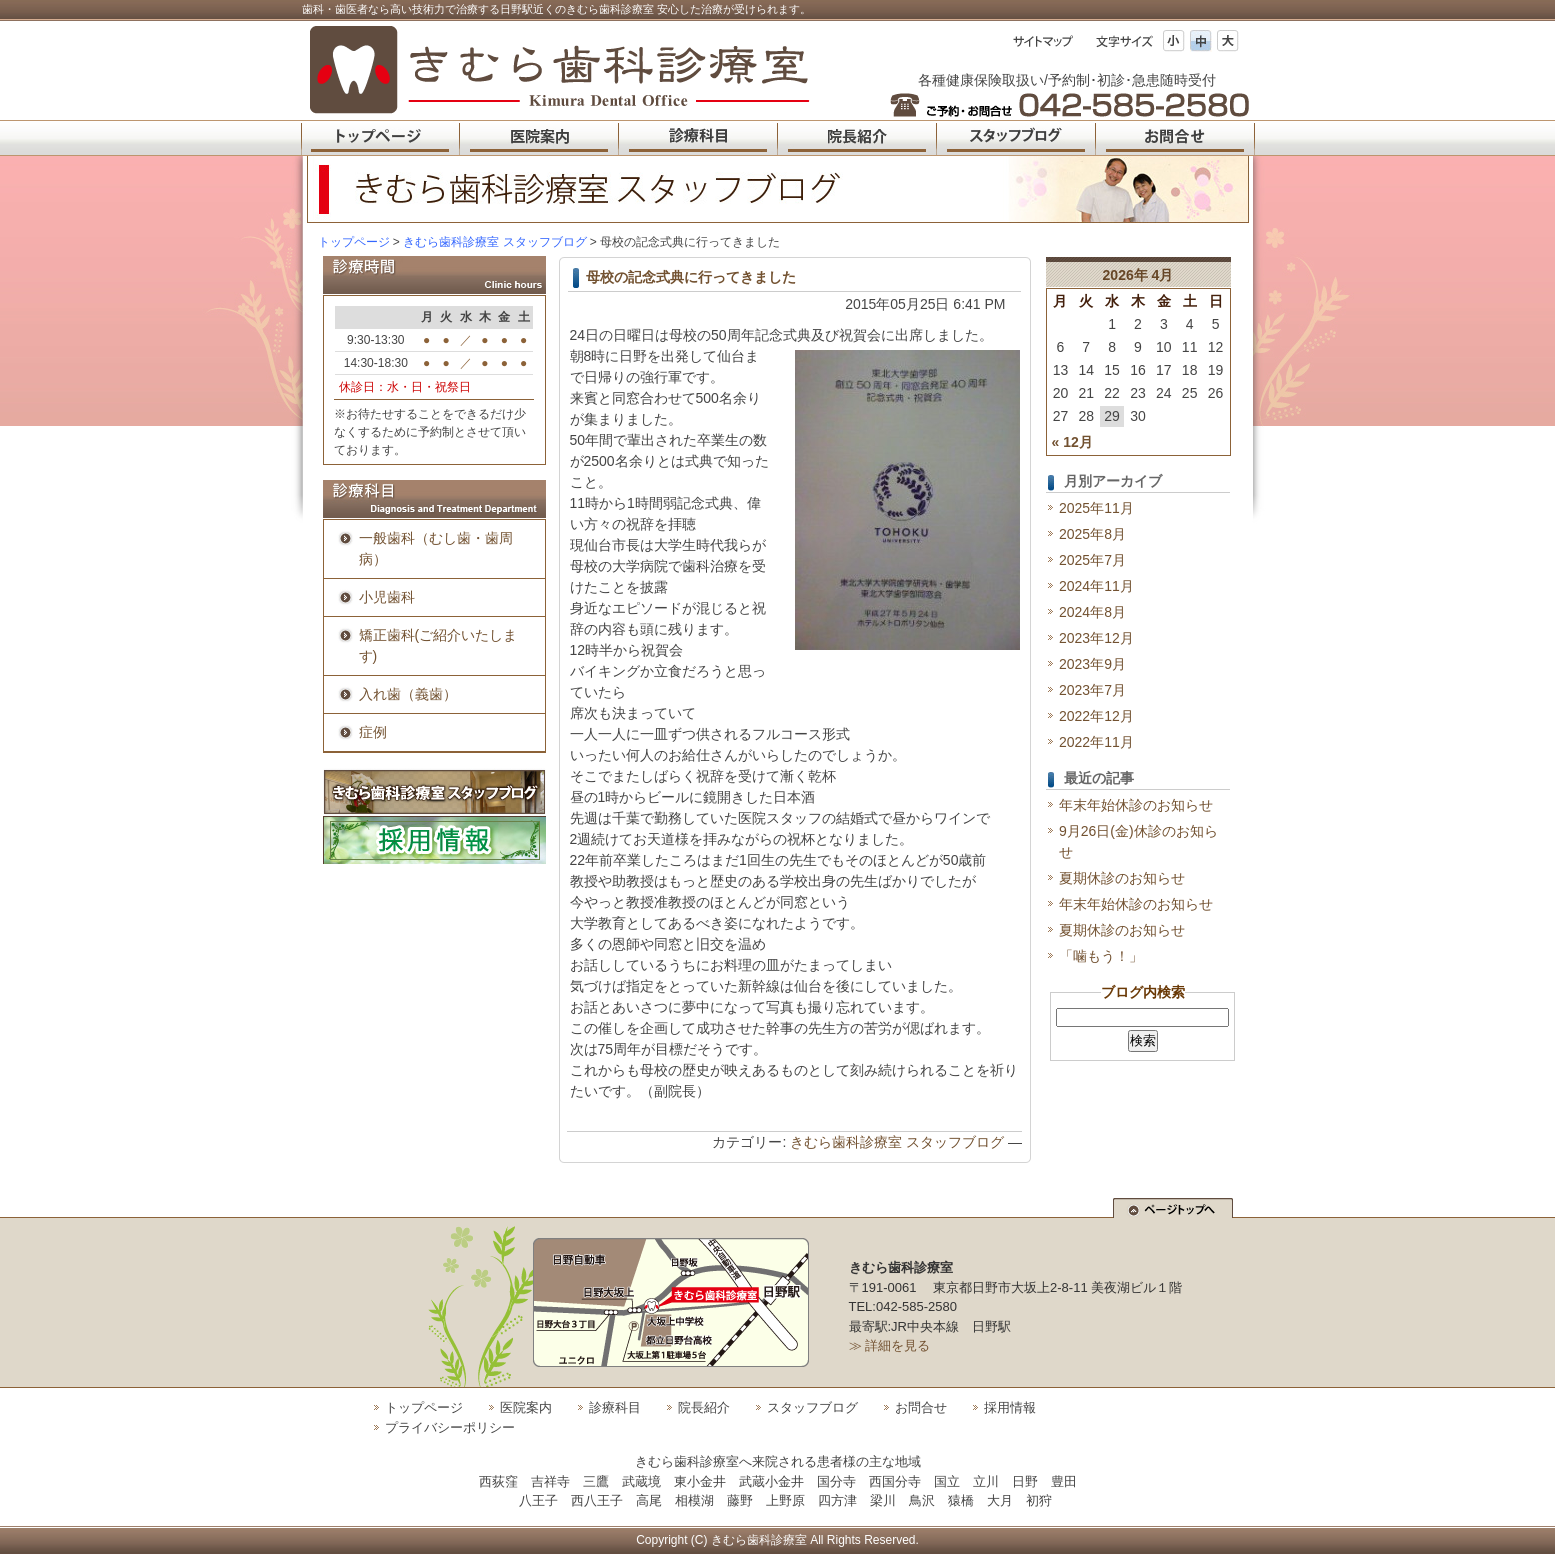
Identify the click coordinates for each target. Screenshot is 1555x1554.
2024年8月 (1092, 612)
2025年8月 (1092, 534)
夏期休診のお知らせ (1122, 878)
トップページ (354, 242)
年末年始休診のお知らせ (1136, 805)
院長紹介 (704, 1407)
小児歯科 (387, 597)
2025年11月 (1096, 508)
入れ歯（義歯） (408, 694)
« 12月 (1072, 442)
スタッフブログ (812, 1407)
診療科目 (615, 1407)
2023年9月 (1092, 664)
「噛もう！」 (1101, 956)
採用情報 (1010, 1407)
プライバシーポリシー (450, 1427)
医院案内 (526, 1407)
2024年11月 (1096, 586)
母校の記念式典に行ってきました (691, 277)
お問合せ (921, 1407)
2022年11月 (1096, 742)
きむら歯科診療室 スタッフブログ (897, 1142)
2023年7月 (1092, 690)
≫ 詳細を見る (890, 1345)
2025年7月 (1092, 560)
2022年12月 (1096, 716)
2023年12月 (1096, 638)
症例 (373, 732)
